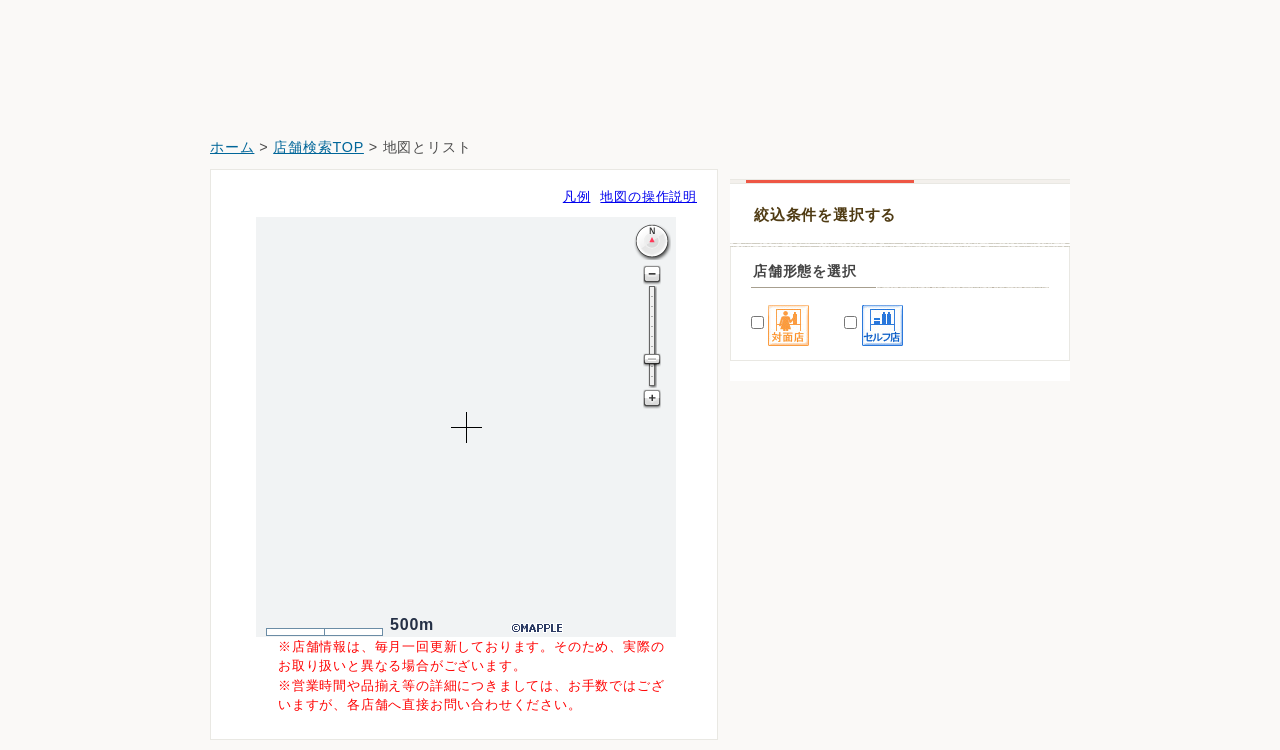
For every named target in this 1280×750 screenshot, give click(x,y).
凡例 (577, 196)
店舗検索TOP (318, 147)
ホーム (232, 147)
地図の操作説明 (648, 196)
